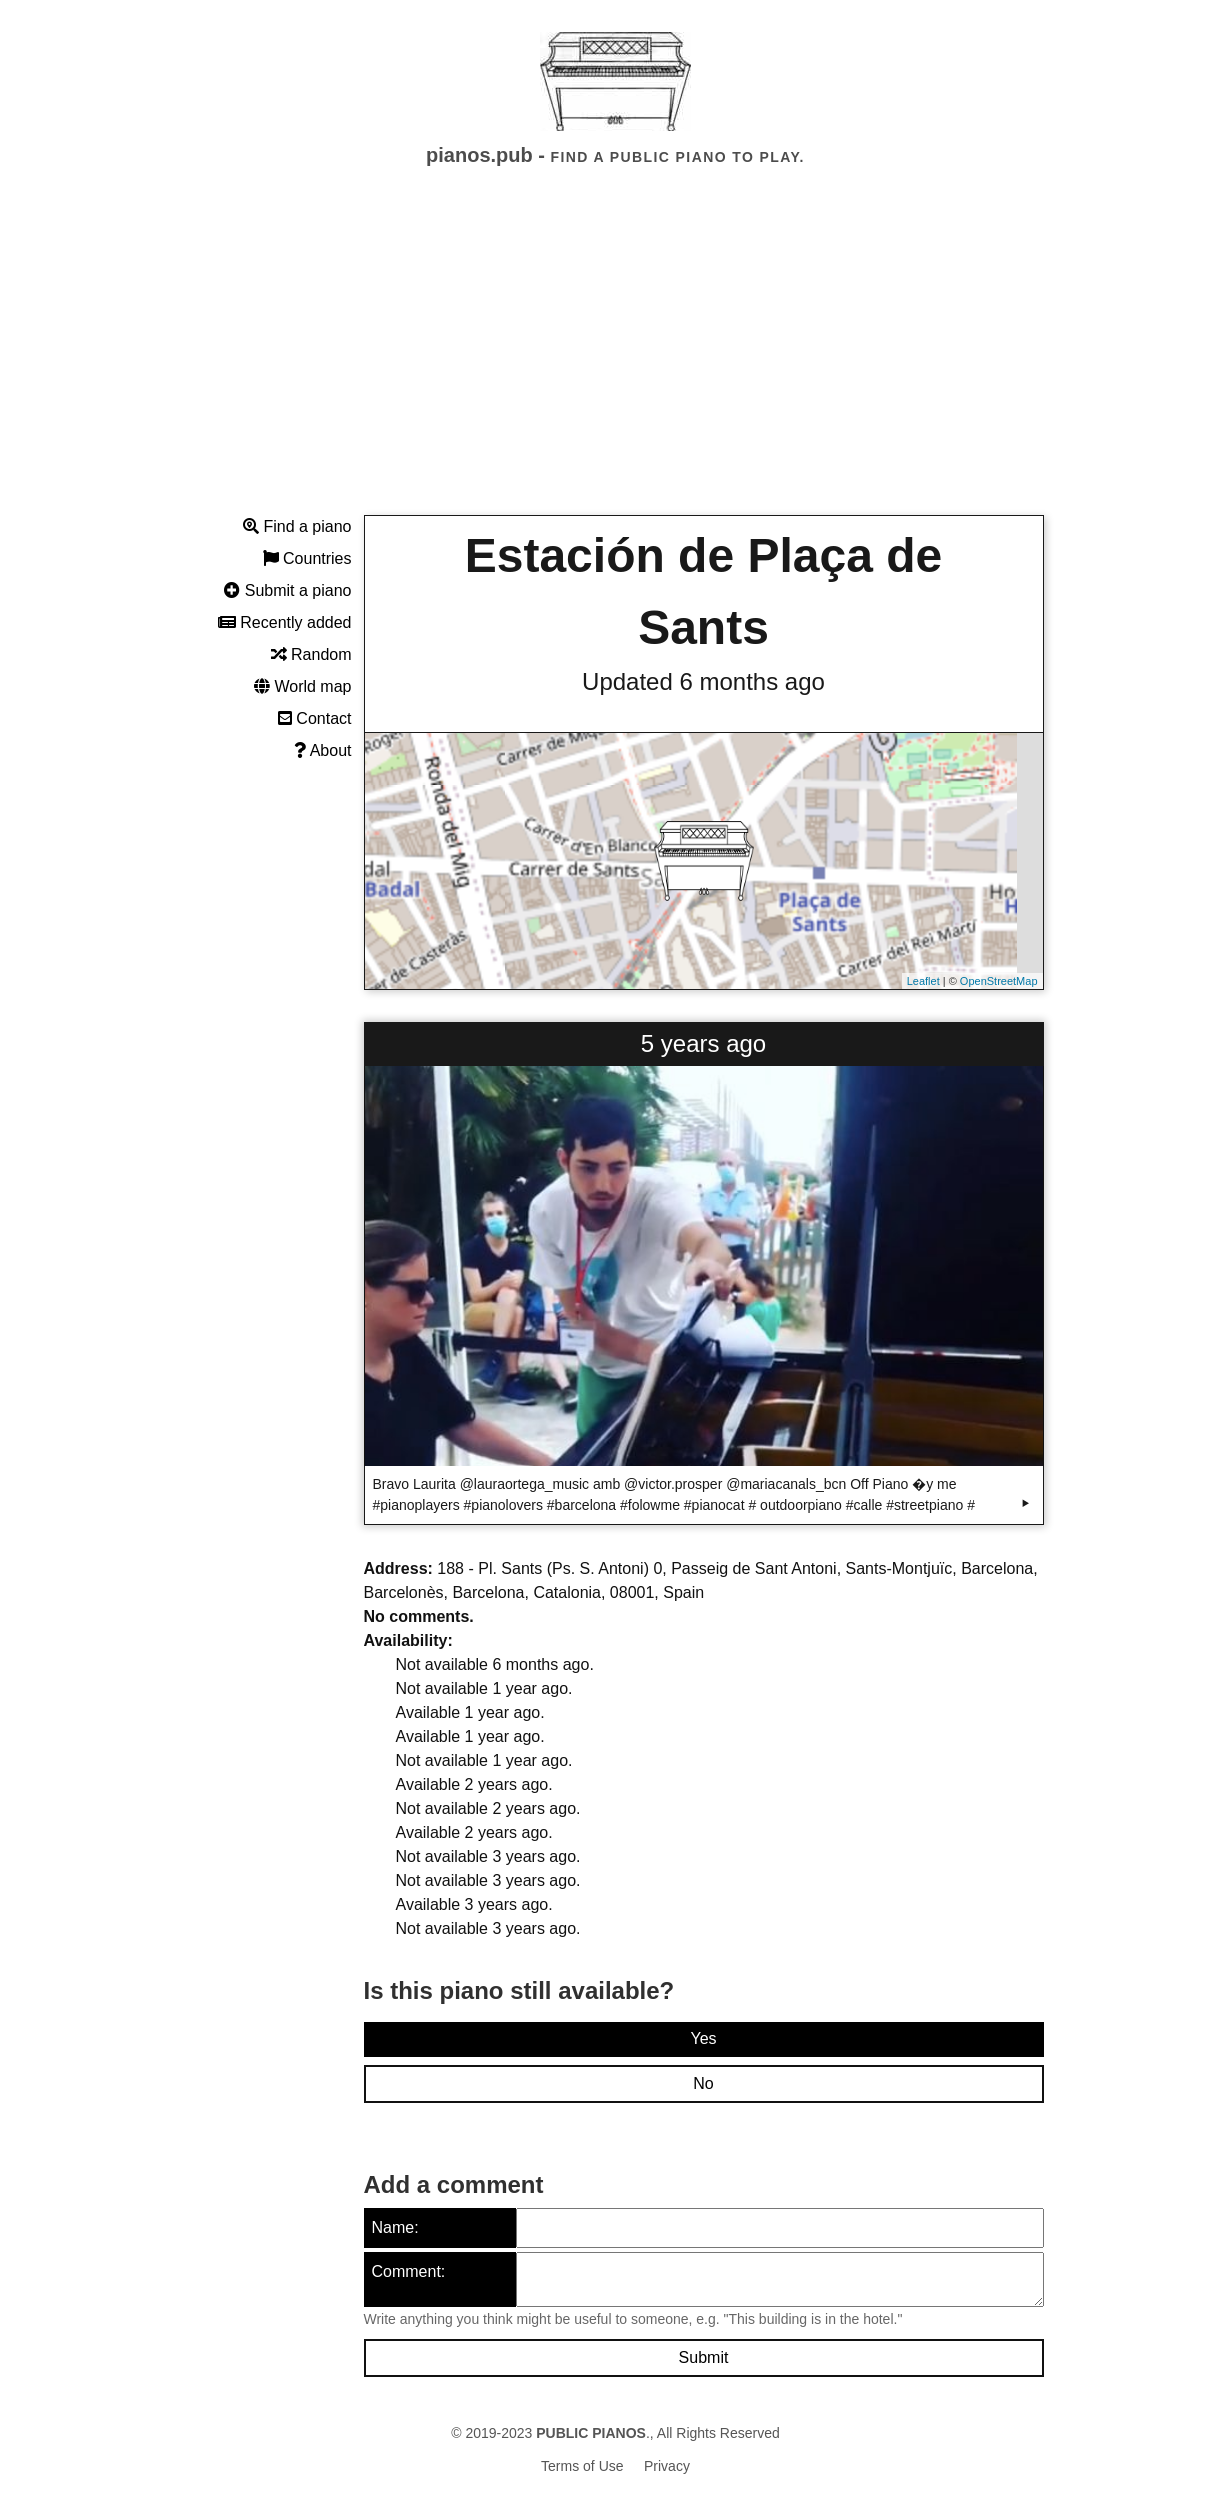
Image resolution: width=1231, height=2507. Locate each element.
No (703, 2083)
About (322, 750)
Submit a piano (287, 590)
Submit (704, 2357)
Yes (703, 2038)
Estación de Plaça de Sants (704, 591)
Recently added (285, 622)
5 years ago (703, 1043)
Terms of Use (582, 2466)
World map (303, 686)
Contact (315, 718)
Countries (307, 558)
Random (311, 654)
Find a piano (297, 526)
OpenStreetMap (999, 981)
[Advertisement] (616, 359)
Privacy (667, 2466)
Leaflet (923, 981)
